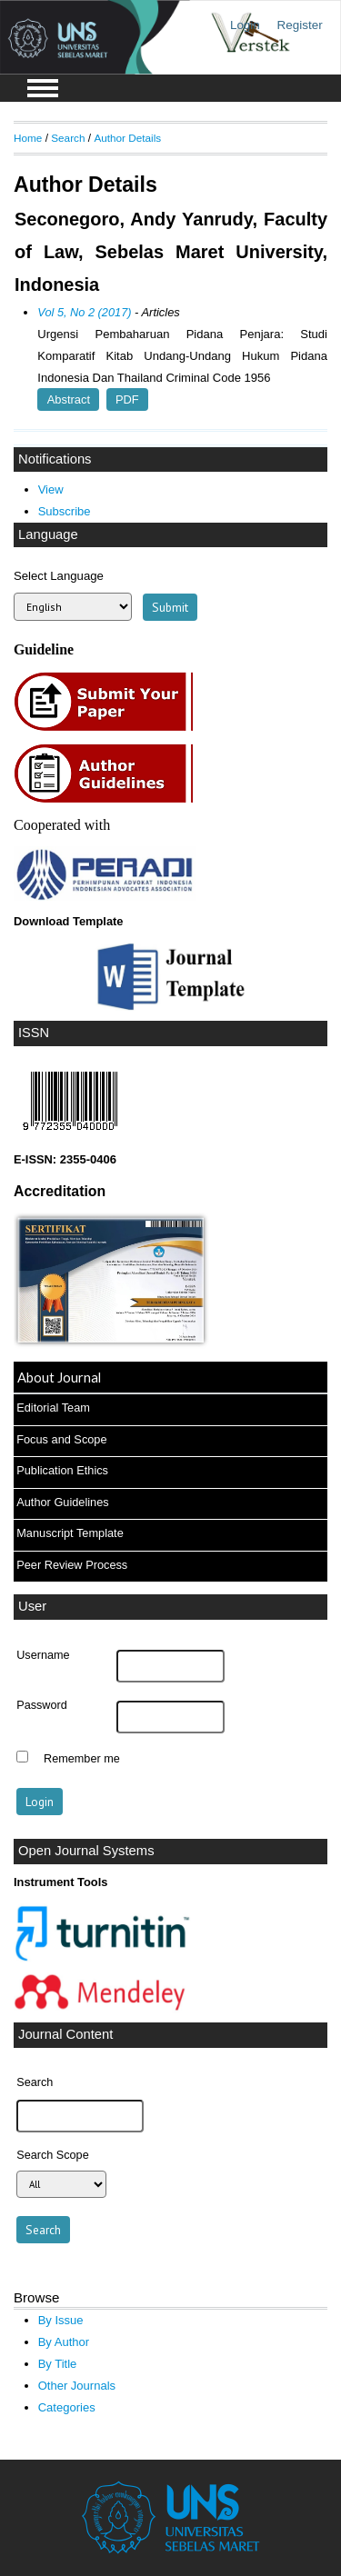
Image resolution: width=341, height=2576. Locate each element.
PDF (127, 399)
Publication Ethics (62, 1470)
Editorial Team (53, 1407)
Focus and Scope (61, 1439)
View (51, 489)
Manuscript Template (70, 1533)
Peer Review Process (71, 1565)
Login (245, 25)
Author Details (127, 138)
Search (68, 138)
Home (28, 138)
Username (42, 1655)
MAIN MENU (42, 88)
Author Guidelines (62, 1502)
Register (300, 25)
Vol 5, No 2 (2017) (84, 312)
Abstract (68, 399)
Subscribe (64, 511)
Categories (66, 2407)
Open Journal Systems (86, 1850)
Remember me (82, 1758)
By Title (57, 2364)
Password (41, 1705)
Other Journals (76, 2385)
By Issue (61, 2320)
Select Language (59, 576)
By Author (64, 2342)
